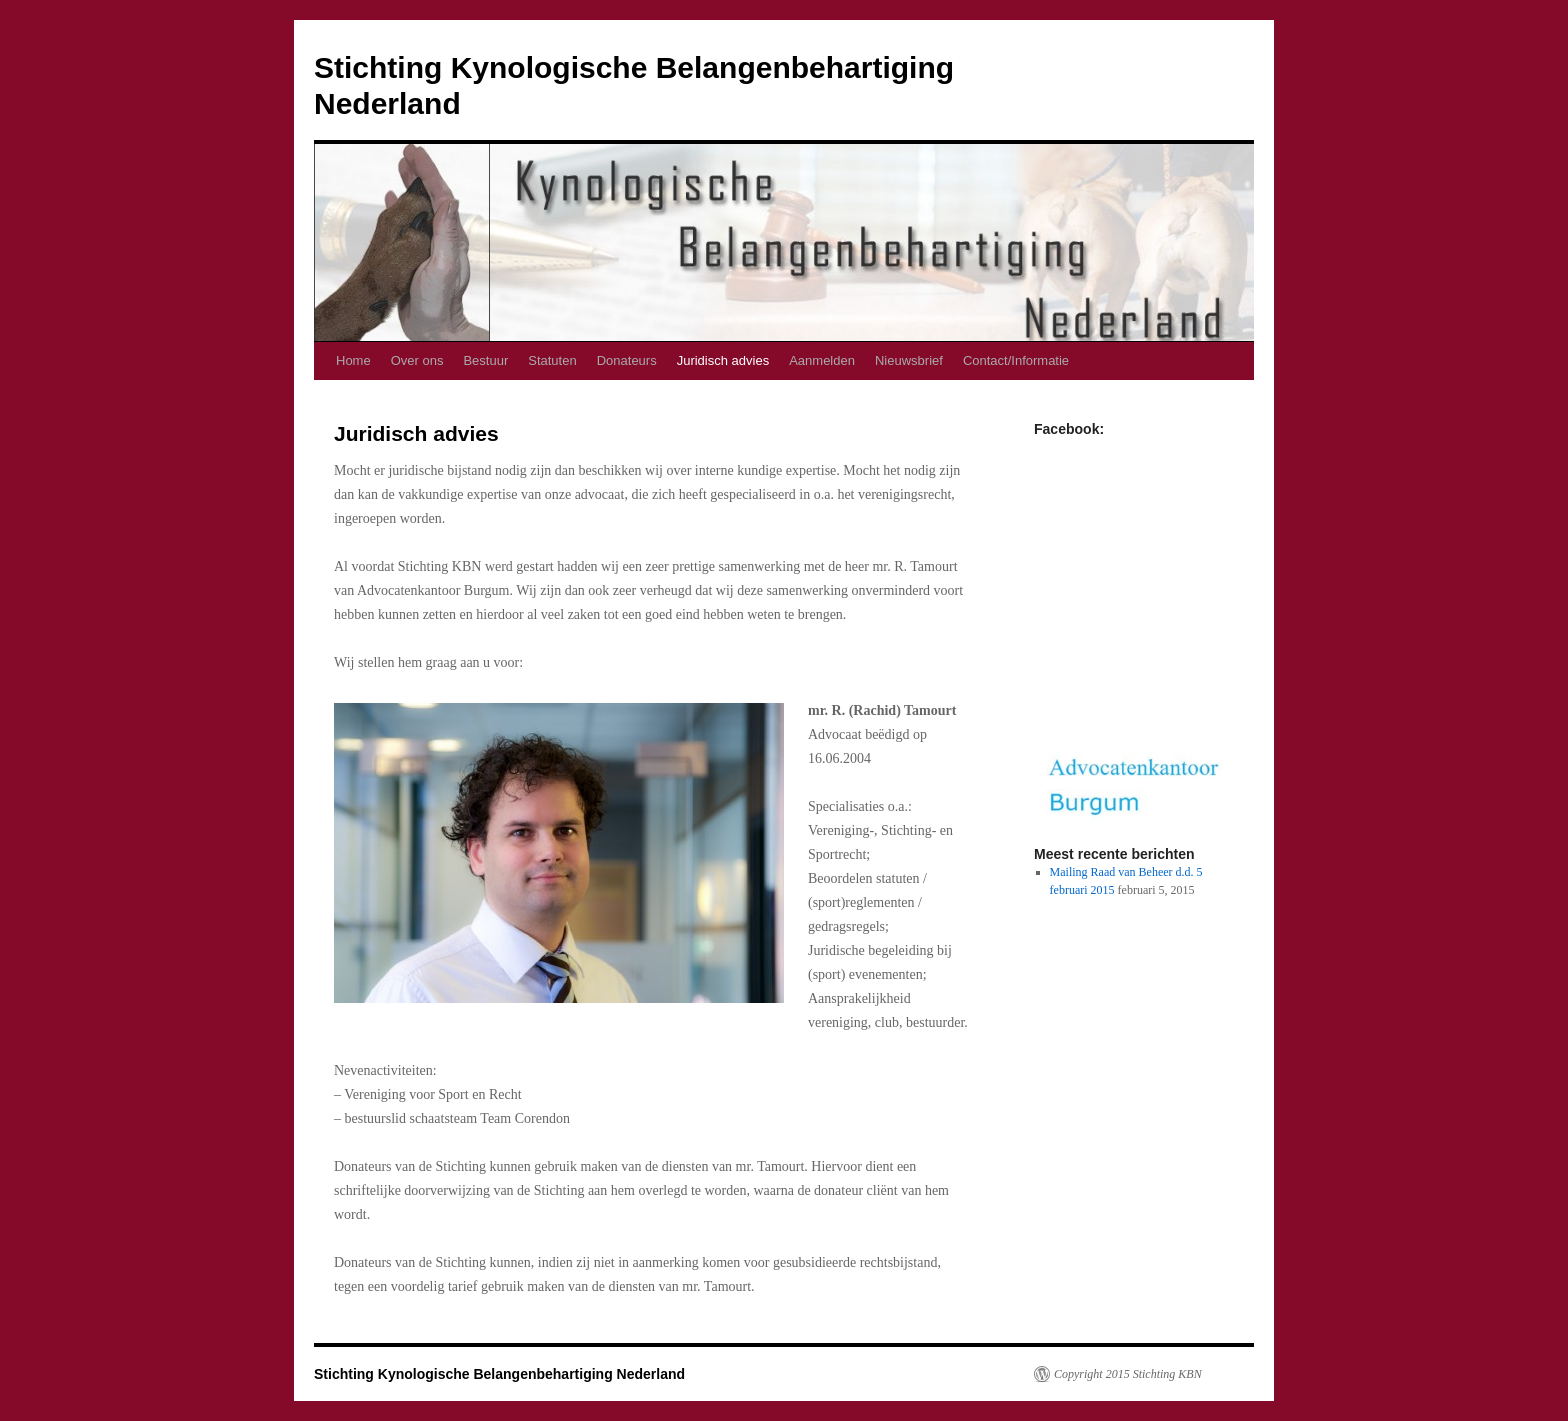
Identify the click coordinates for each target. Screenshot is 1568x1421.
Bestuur (485, 360)
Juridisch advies (723, 360)
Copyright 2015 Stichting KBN (1128, 1374)
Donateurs (627, 360)
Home (353, 360)
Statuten (552, 360)
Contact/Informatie (1016, 360)
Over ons (417, 360)
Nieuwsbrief (909, 360)
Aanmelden (822, 360)
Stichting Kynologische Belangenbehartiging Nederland (499, 1374)
